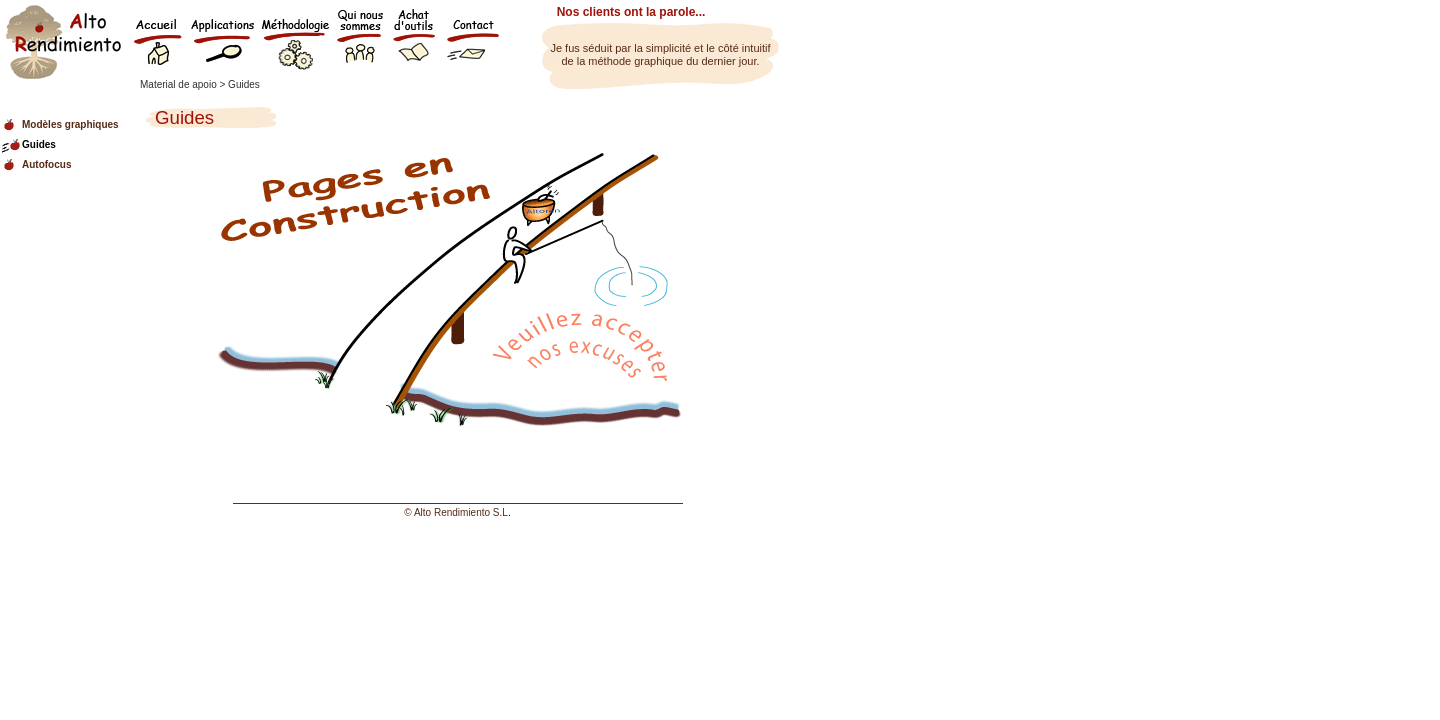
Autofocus (46, 164)
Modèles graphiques (70, 124)
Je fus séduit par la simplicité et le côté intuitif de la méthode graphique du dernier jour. (660, 54)
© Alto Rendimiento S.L (456, 512)
